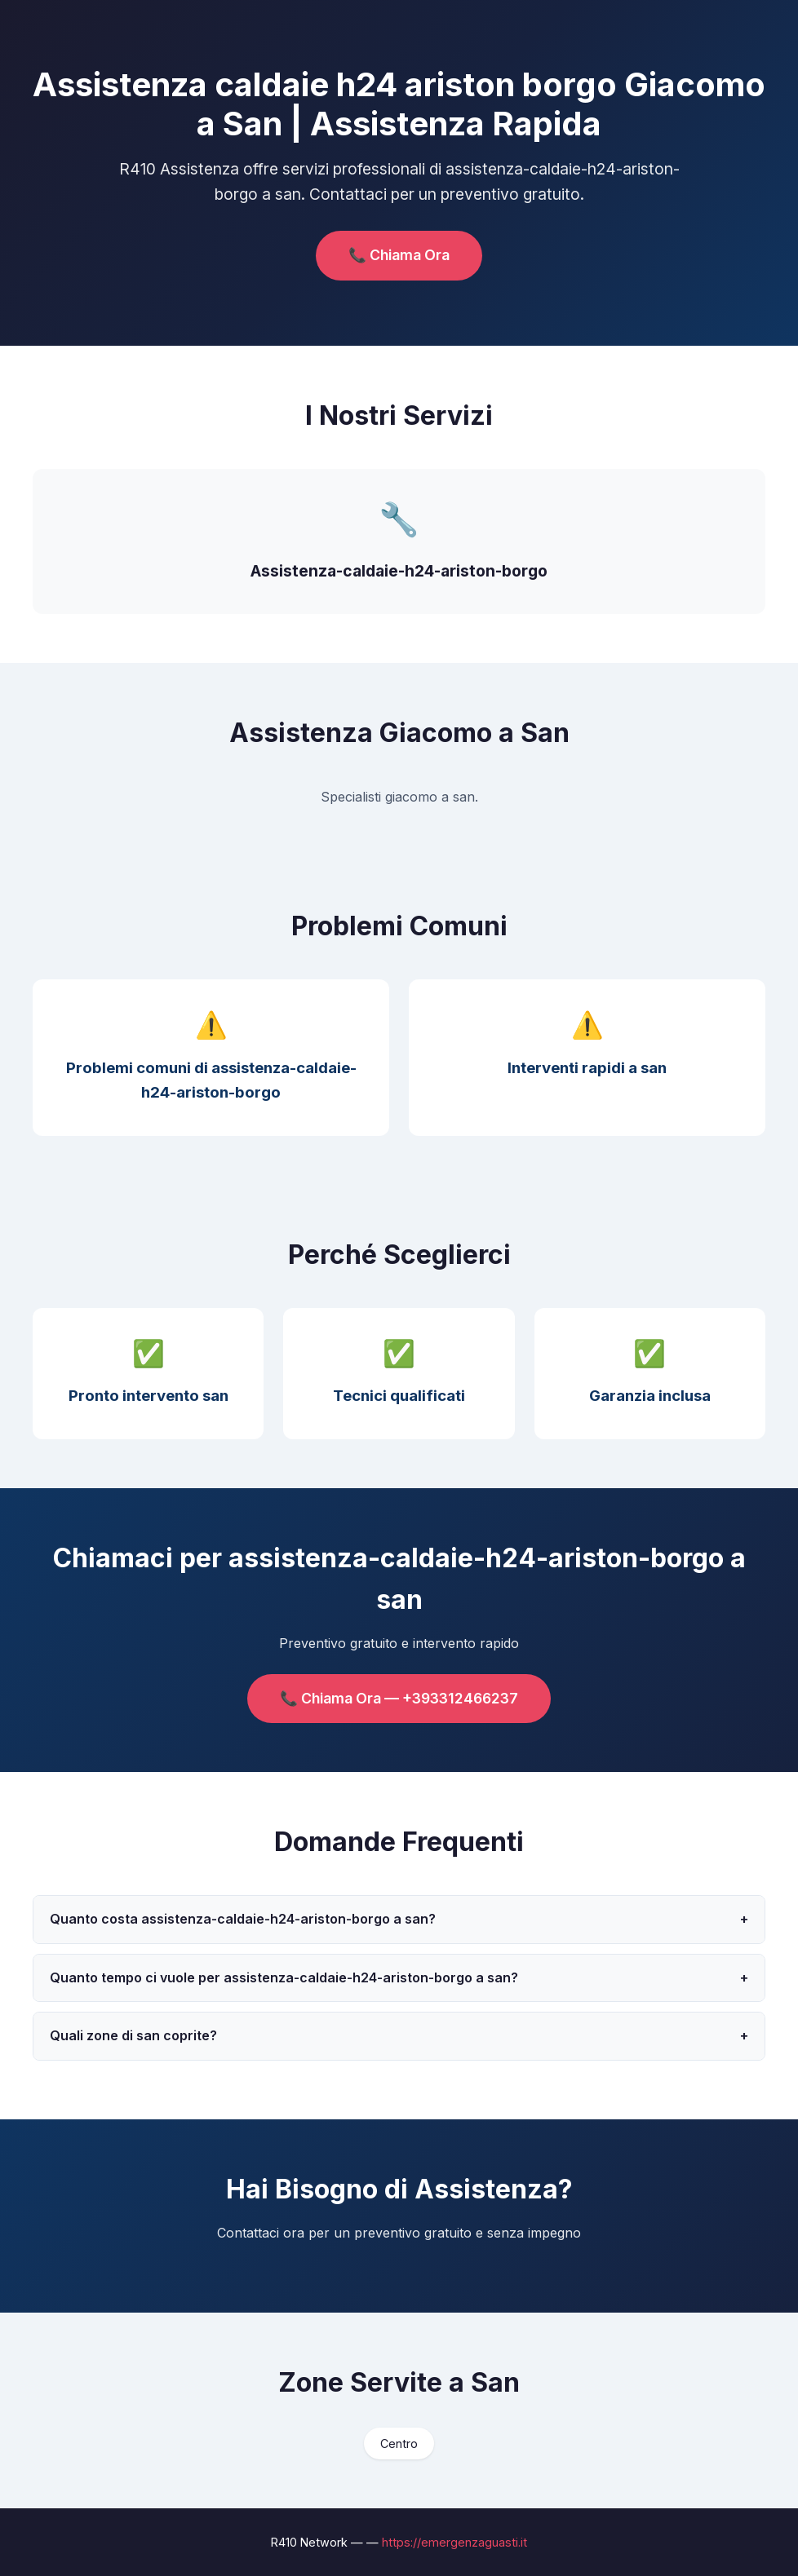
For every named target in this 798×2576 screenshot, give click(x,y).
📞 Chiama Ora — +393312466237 (399, 1698)
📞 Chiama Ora (399, 254)
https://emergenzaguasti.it (454, 2542)
